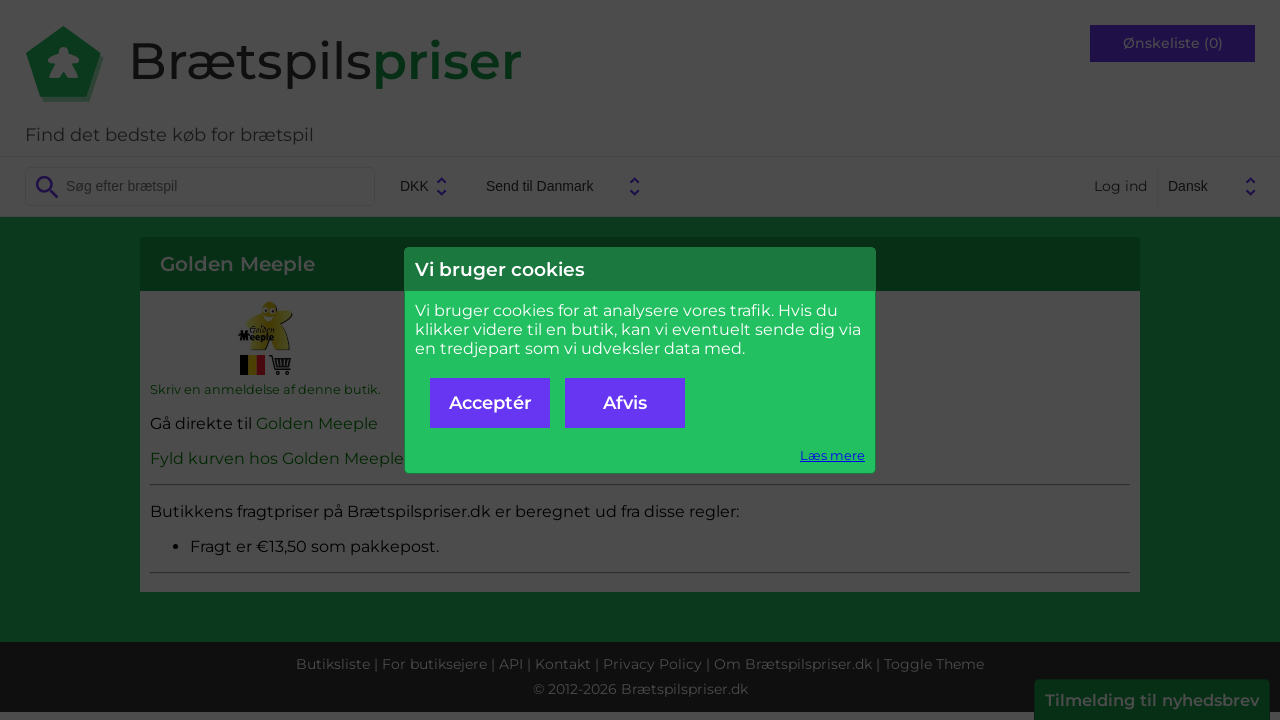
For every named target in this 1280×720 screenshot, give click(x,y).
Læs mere (832, 455)
